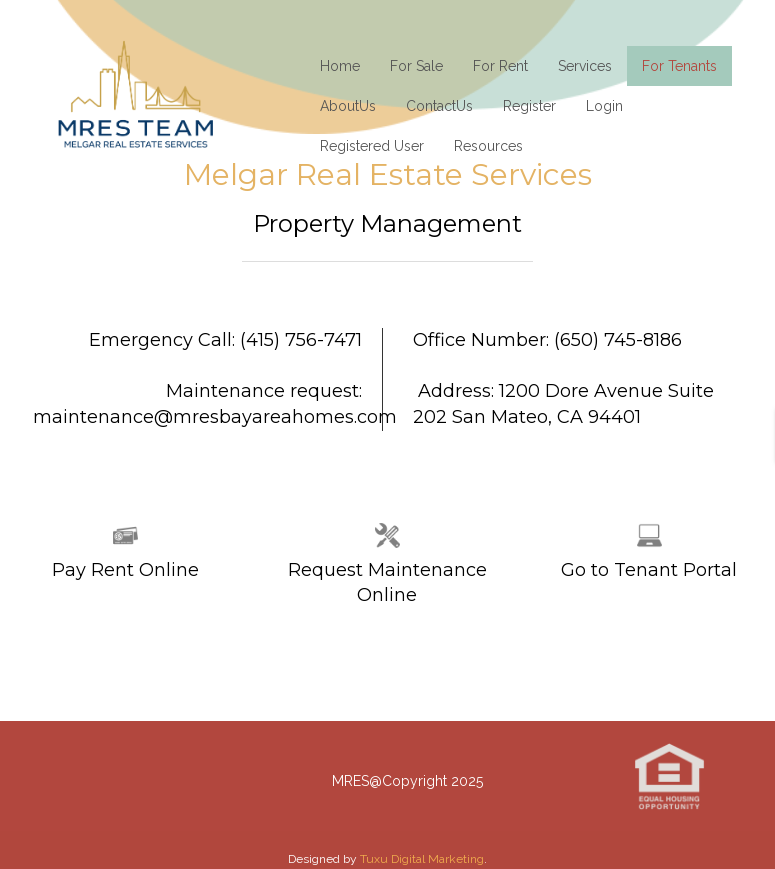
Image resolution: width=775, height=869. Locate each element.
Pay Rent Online (125, 570)
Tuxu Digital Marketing (422, 859)
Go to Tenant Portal (649, 570)
